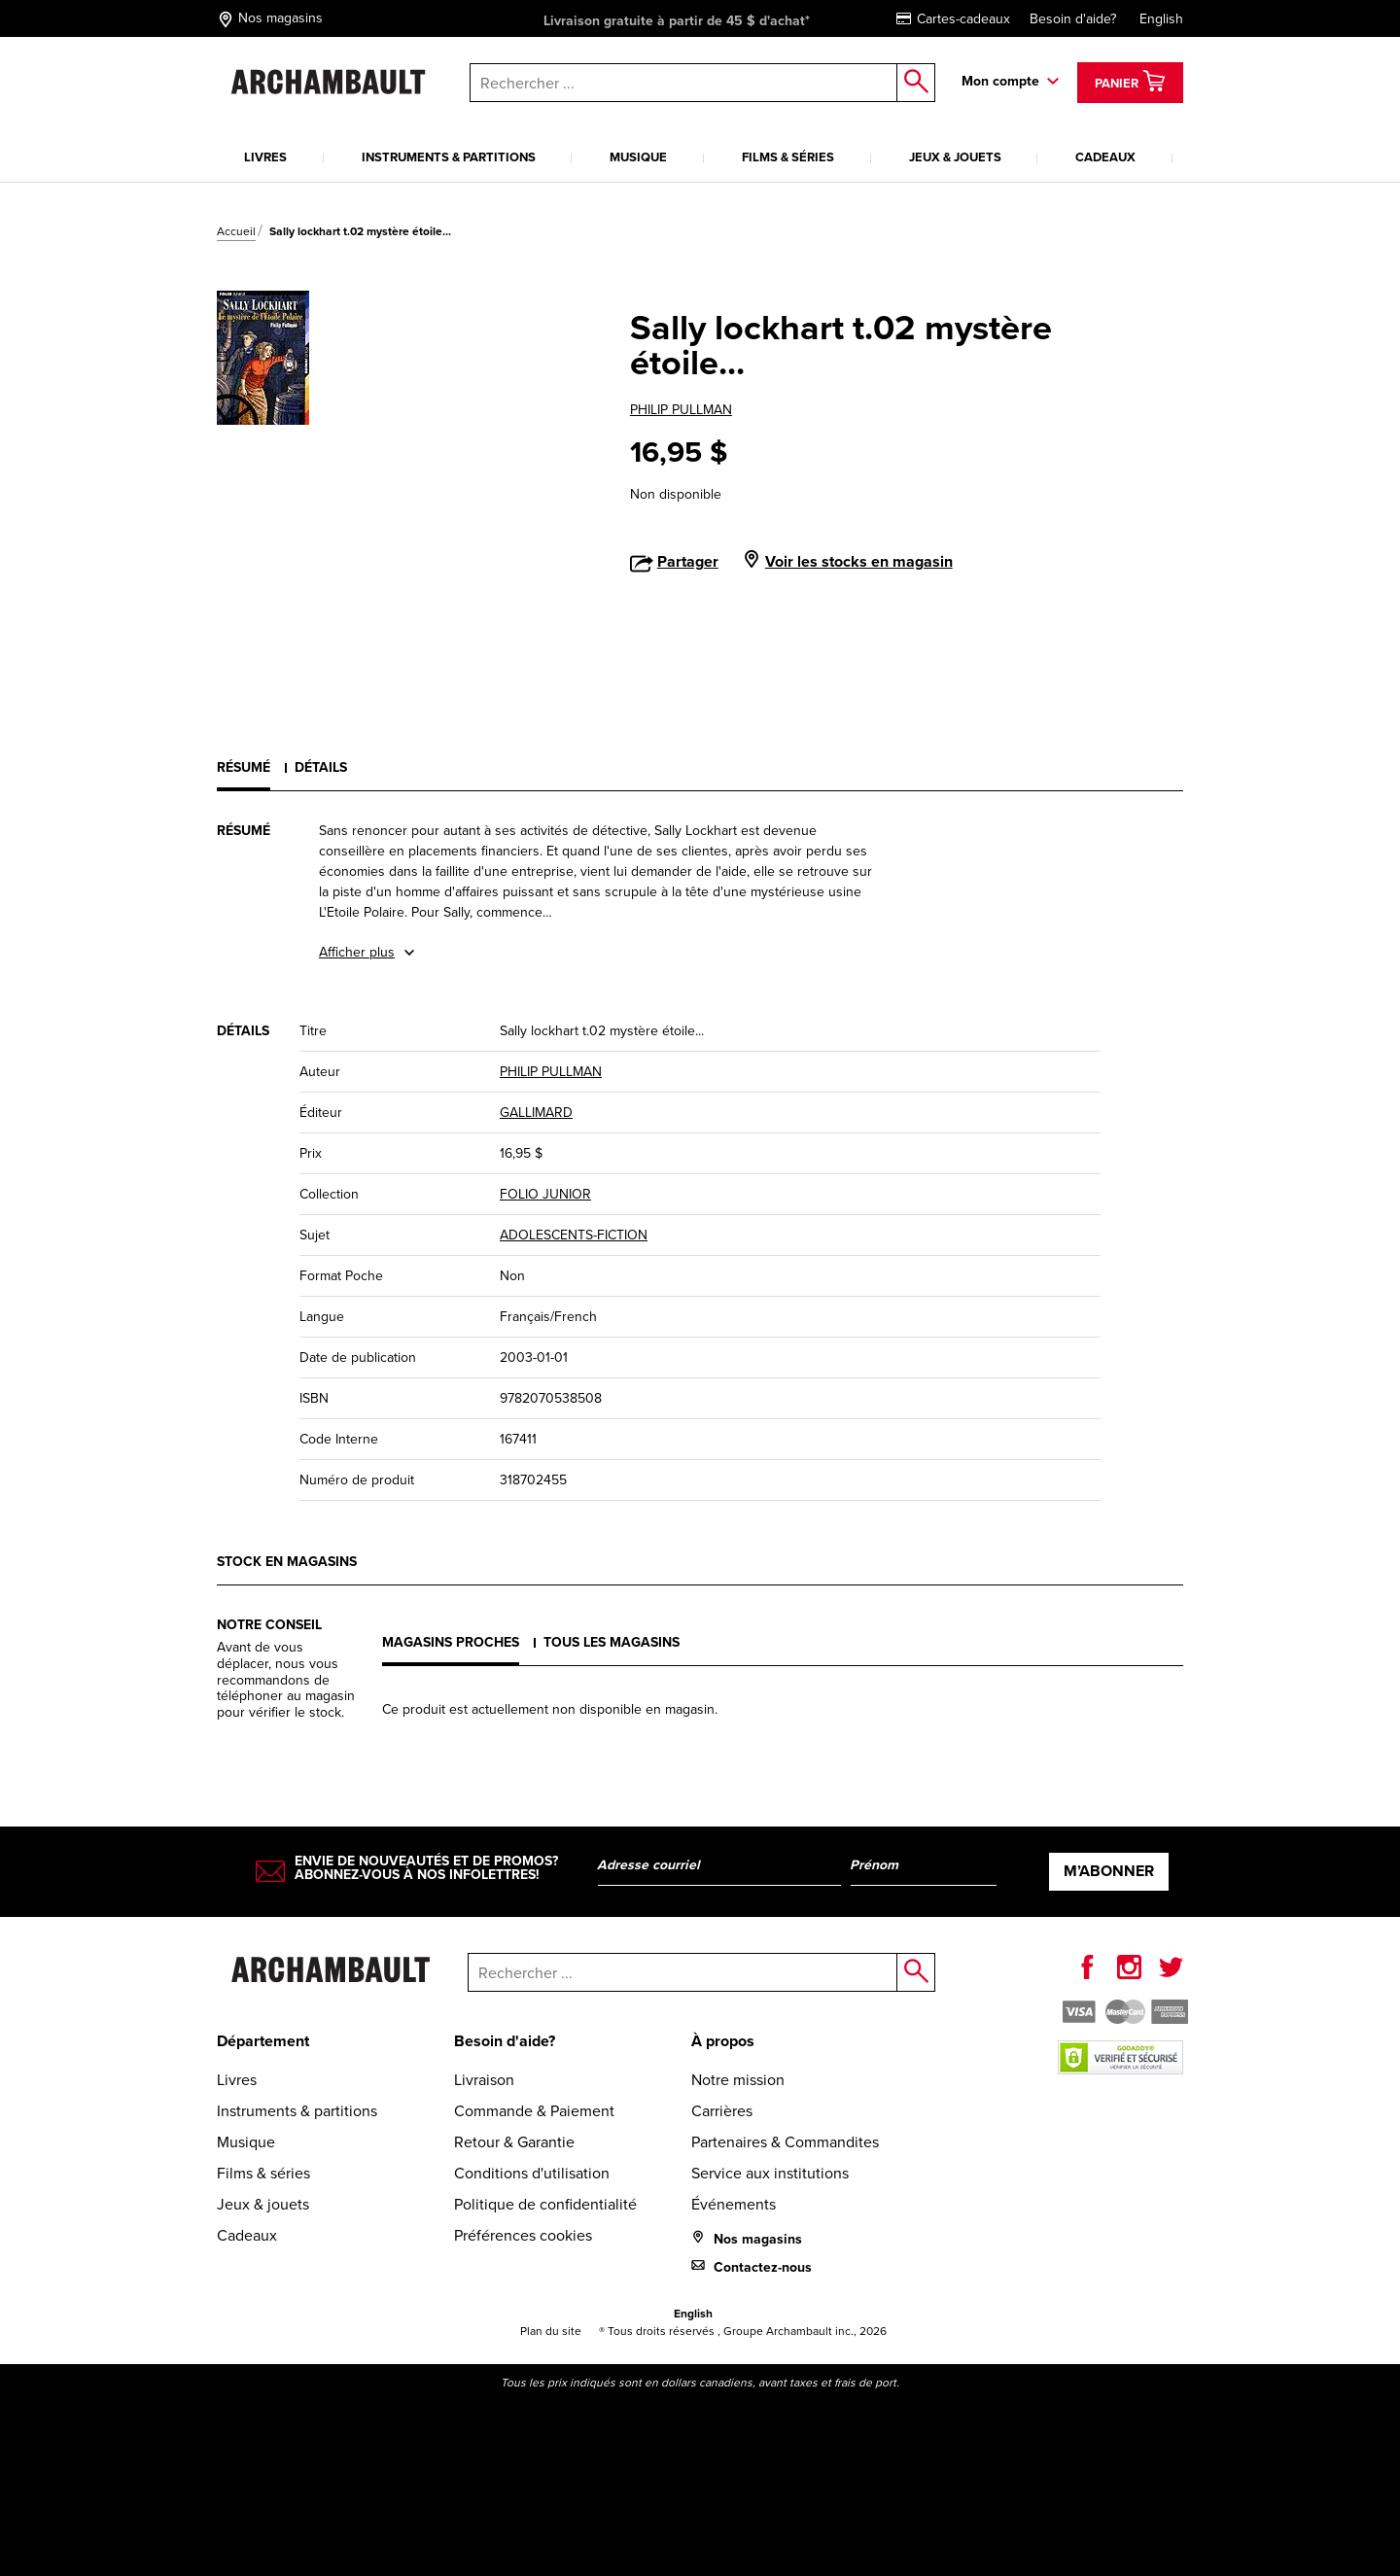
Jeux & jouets (955, 157)
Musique (638, 157)
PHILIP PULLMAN (681, 410)
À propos (722, 2041)
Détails (321, 767)
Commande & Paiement (534, 2111)
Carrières (721, 2111)
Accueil (236, 231)
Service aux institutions (770, 2173)
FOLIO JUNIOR (545, 1194)
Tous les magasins (611, 1642)
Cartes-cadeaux (953, 19)
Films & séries (788, 157)
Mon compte (1000, 81)
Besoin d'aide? (1073, 19)
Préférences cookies (523, 2235)
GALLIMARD (536, 1112)
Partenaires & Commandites (785, 2142)
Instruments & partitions (449, 157)
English (1161, 19)
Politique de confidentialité (545, 2204)
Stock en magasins (287, 1561)
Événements (733, 2204)
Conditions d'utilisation (532, 2173)
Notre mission (738, 2080)
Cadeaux (1105, 157)
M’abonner (1109, 1871)
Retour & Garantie (514, 2142)
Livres (265, 157)
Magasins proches (450, 1642)
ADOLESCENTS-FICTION (574, 1235)
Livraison (484, 2080)
